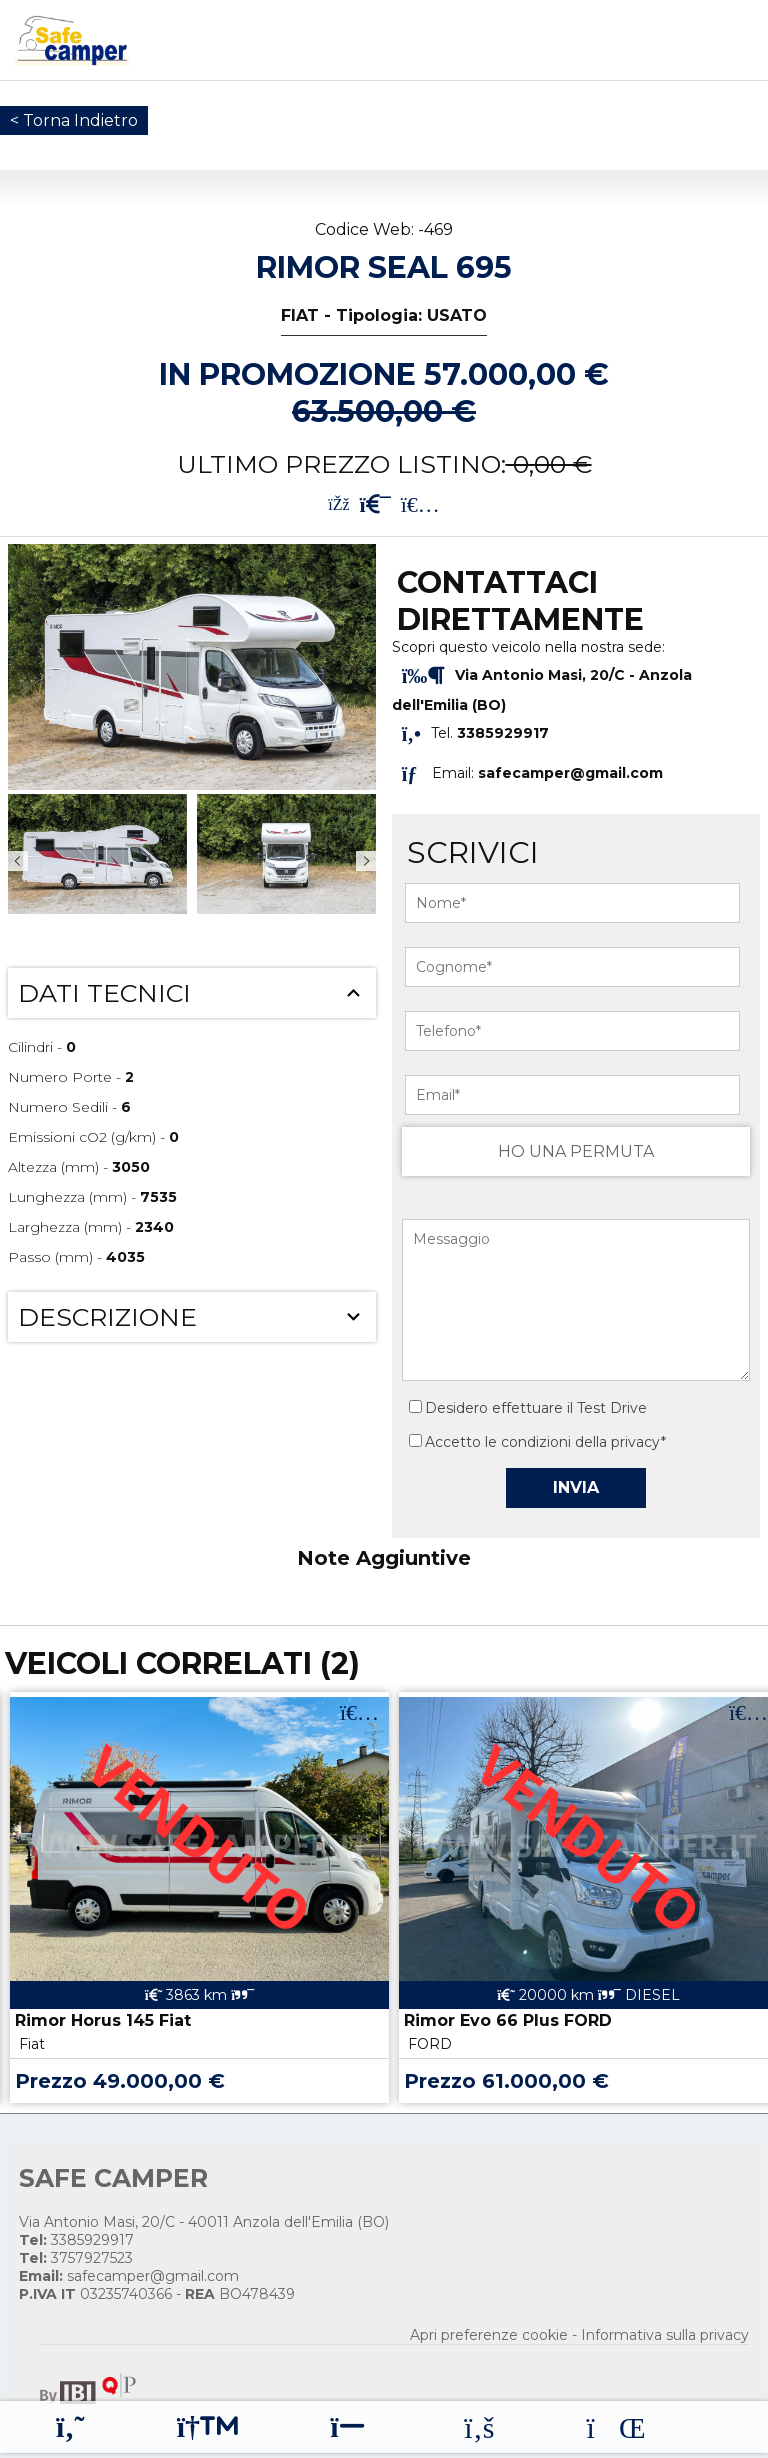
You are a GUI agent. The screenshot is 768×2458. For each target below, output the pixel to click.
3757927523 (76, 2258)
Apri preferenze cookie (489, 2335)
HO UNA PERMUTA (576, 1151)
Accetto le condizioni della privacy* (545, 1442)
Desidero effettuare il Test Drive (528, 1408)
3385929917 (76, 2240)
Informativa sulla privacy (665, 2335)
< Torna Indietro (74, 120)
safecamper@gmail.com (570, 773)
